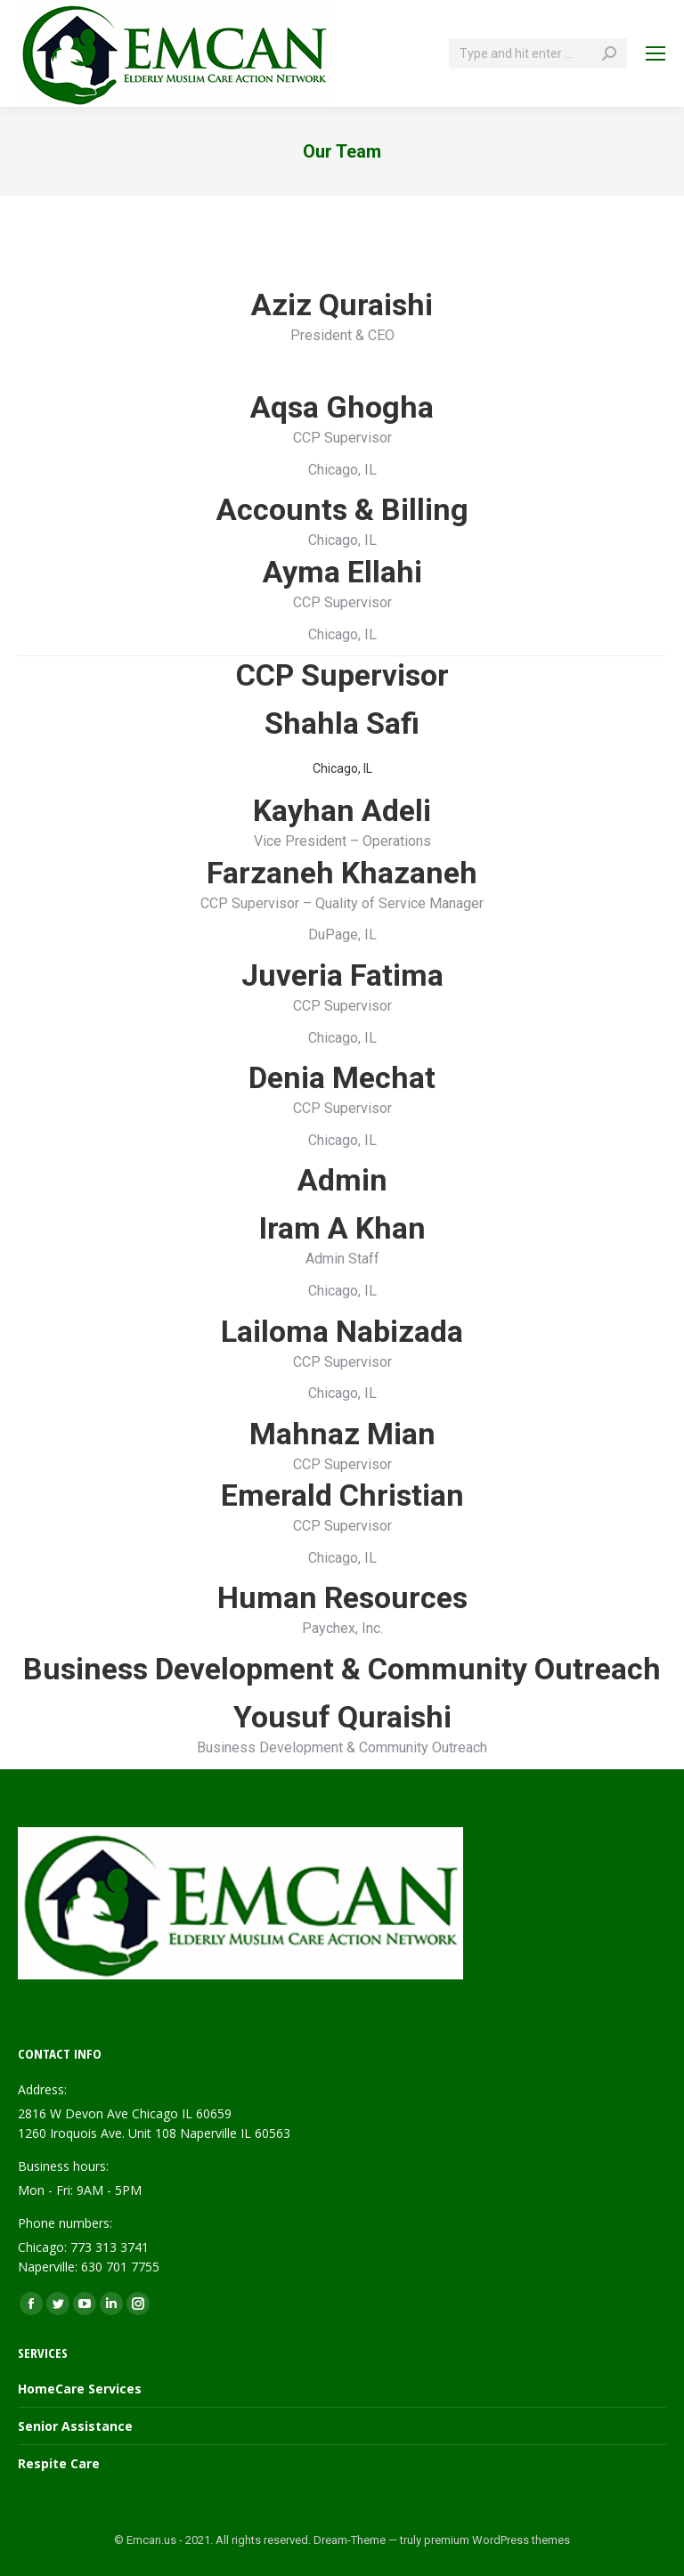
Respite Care (59, 2463)
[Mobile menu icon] (655, 53)
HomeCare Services (80, 2388)
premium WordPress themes (497, 2540)
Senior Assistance (75, 2426)
